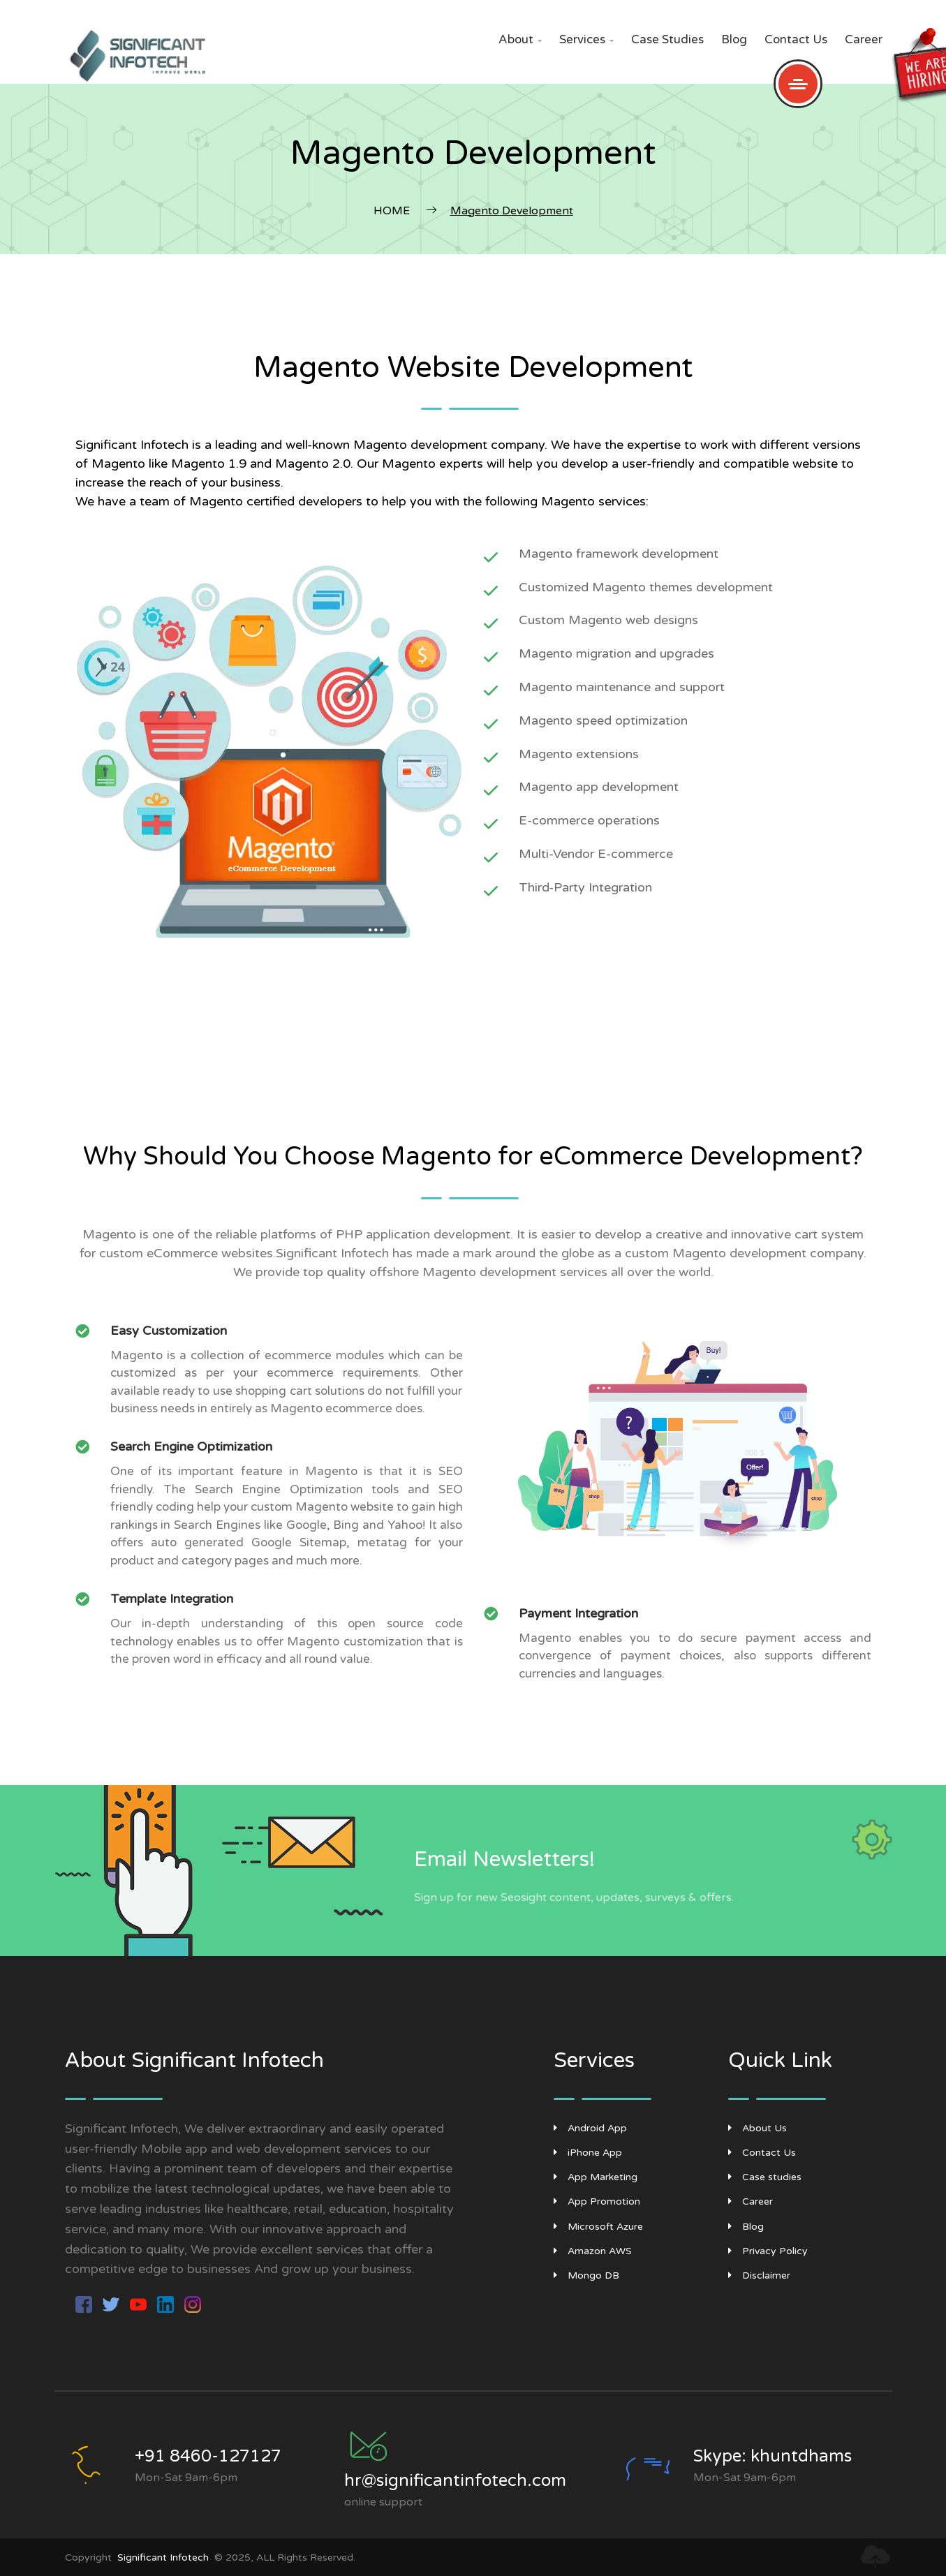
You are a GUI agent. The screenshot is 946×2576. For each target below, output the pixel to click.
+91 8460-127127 (208, 2456)
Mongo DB (586, 2275)
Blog (734, 39)
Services (586, 39)
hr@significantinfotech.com (455, 2481)
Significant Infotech (163, 2557)
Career (863, 39)
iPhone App (588, 2153)
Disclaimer (759, 2275)
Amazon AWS (593, 2251)
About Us (757, 2128)
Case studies (667, 39)
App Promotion (597, 2201)
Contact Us (795, 39)
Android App (590, 2128)
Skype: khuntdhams (772, 2456)
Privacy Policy (768, 2251)
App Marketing (595, 2177)
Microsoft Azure (598, 2227)
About (520, 39)
